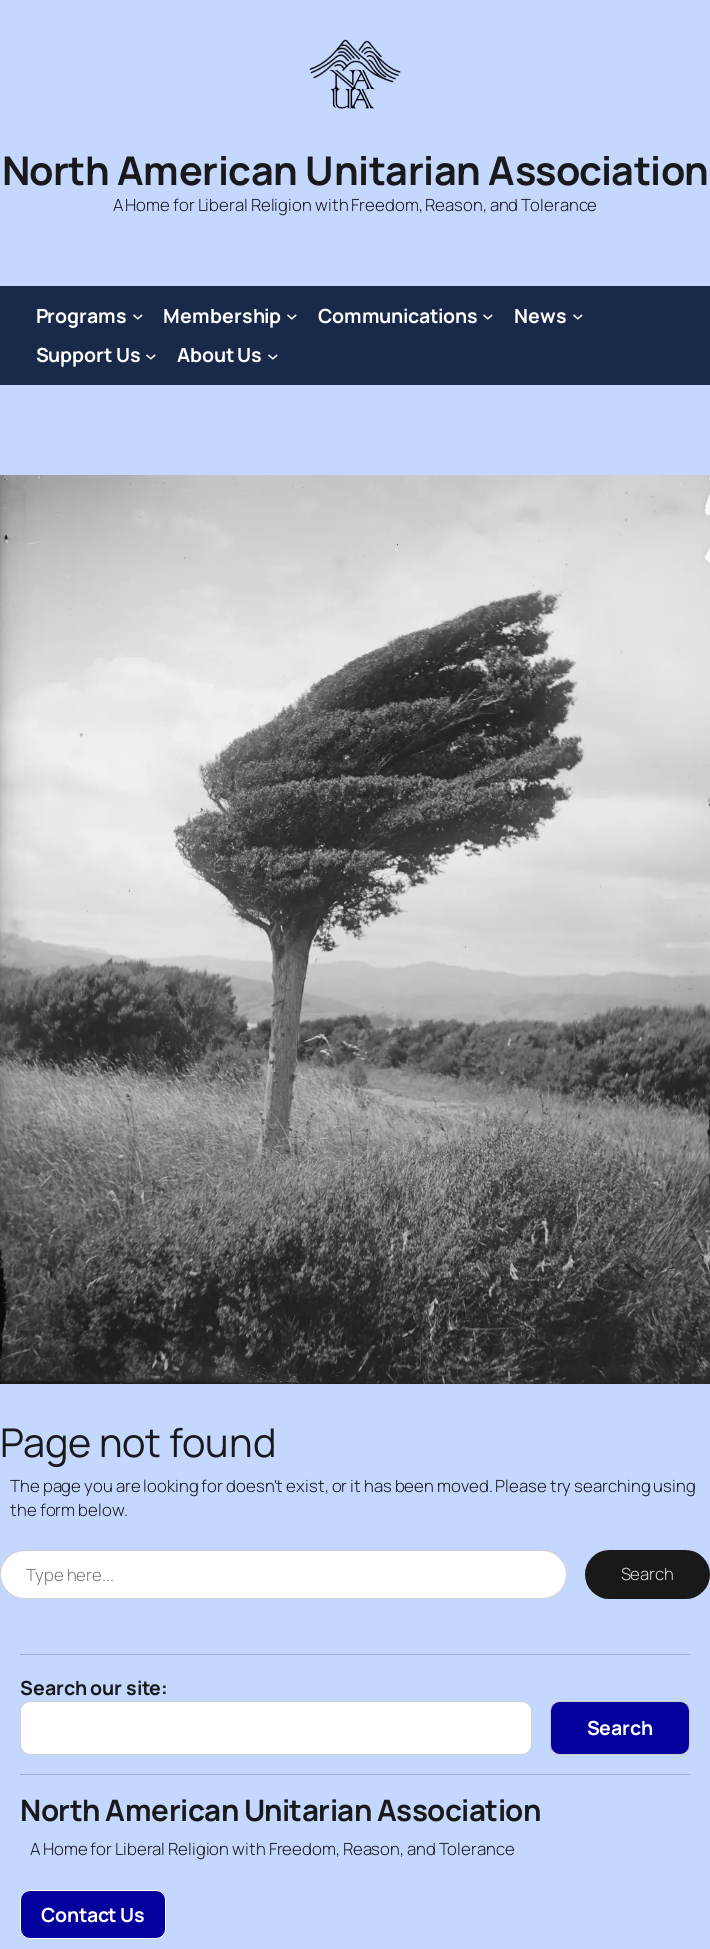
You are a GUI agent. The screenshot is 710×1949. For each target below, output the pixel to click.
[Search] (620, 1728)
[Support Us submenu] (151, 355)
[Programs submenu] (138, 316)
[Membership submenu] (292, 316)
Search (647, 1573)
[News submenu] (578, 316)
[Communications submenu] (488, 316)
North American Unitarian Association (355, 170)
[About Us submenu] (273, 355)
